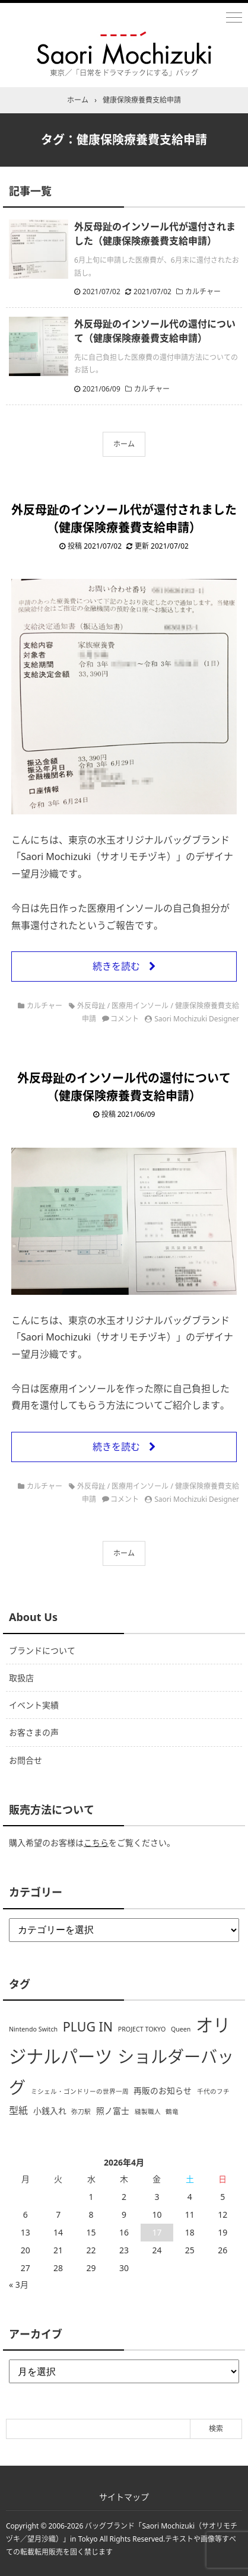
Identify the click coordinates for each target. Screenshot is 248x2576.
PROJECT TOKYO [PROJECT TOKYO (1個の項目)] (142, 2029)
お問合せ (25, 1760)
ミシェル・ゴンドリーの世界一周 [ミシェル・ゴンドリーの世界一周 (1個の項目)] (80, 2091)
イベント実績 (34, 1705)
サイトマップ (124, 2496)
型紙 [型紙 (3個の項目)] (18, 2110)
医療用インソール (140, 1006)
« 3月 (18, 2284)
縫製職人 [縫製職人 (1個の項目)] (148, 2111)
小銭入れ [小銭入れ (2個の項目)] (49, 2110)
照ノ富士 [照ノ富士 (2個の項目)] (112, 2110)
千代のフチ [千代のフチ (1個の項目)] (213, 2091)
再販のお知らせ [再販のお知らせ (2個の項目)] (162, 2090)
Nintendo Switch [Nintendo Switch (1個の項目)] (33, 2029)
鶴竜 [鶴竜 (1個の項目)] (172, 2111)
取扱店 (21, 1677)
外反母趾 (91, 1006)
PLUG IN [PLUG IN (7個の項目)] (88, 2026)
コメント (124, 1019)
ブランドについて (42, 1650)
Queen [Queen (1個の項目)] (181, 2029)
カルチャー (203, 291)
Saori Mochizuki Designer (196, 1019)
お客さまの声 (34, 1732)
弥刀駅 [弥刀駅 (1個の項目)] (81, 2111)
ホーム (124, 444)
